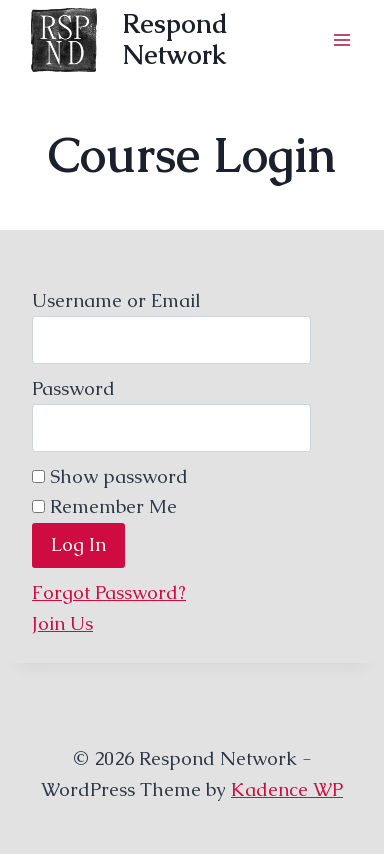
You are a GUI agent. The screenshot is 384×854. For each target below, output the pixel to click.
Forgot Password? (109, 592)
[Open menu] (341, 39)
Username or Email (116, 300)
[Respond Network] (173, 40)
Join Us (62, 623)
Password (73, 388)
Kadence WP (287, 789)
